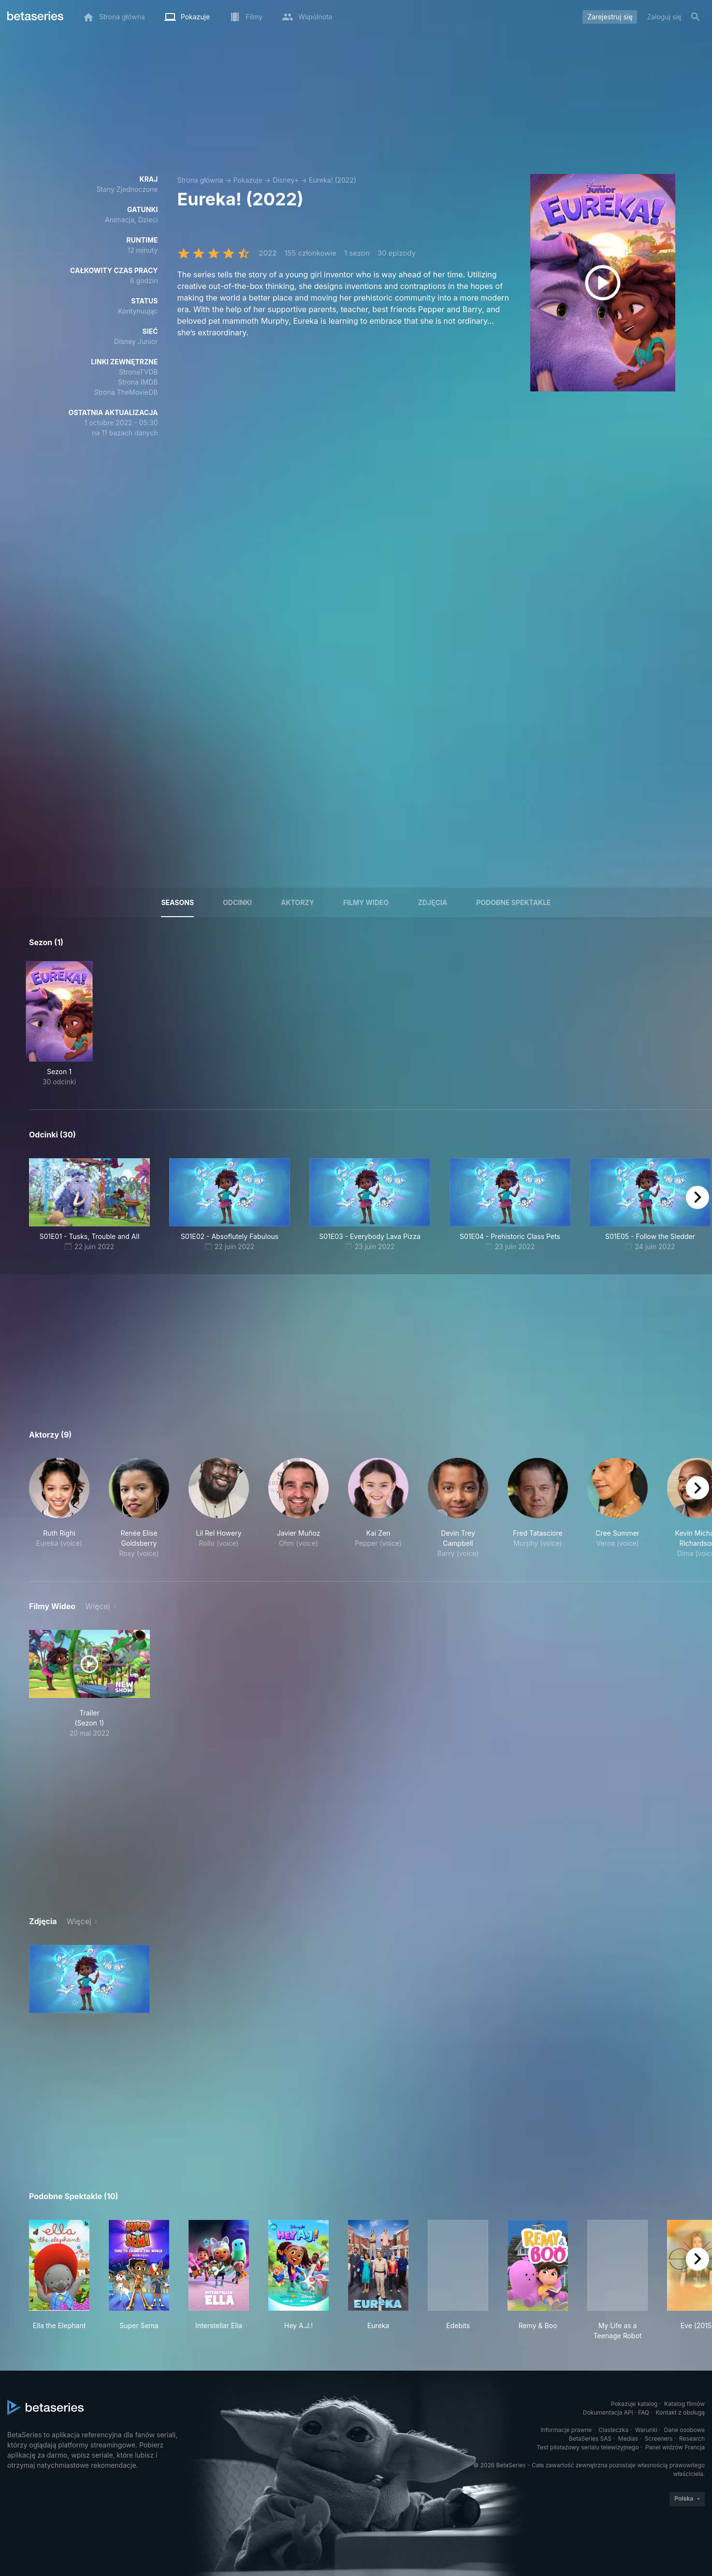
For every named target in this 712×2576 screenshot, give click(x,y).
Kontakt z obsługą (680, 2412)
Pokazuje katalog (634, 2403)
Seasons (177, 902)
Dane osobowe (684, 2429)
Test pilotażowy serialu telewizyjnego (588, 2447)
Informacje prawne (566, 2429)
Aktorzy (297, 902)
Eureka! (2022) (332, 180)
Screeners (659, 2438)
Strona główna (200, 180)
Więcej (97, 1606)
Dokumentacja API (608, 2412)
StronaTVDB (138, 372)
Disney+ (286, 180)
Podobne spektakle (513, 902)
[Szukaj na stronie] (695, 17)
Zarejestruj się (609, 17)
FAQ (643, 2412)
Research (692, 2438)
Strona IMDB (138, 382)
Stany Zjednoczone (127, 189)
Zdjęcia (432, 902)
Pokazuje (247, 180)
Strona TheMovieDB (126, 392)
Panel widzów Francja (675, 2447)
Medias (628, 2438)
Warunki (646, 2429)
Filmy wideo (366, 902)
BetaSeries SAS (590, 2438)
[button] (59, 1508)
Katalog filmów (684, 2403)
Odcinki (237, 902)
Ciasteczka (613, 2429)
